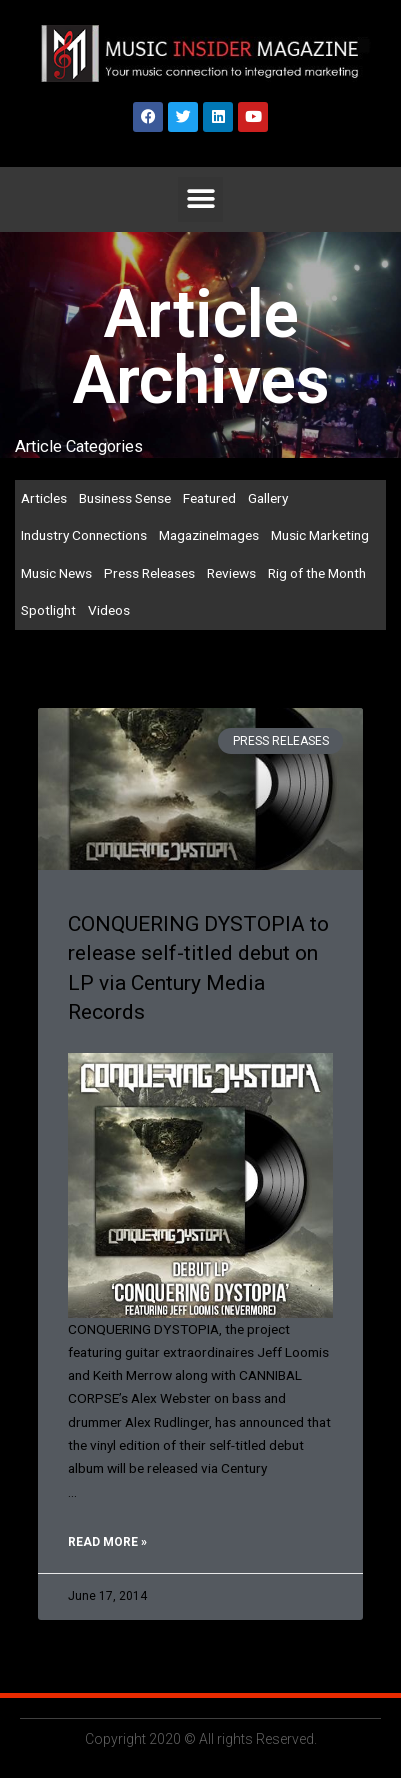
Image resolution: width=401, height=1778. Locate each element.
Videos (109, 610)
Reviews (231, 573)
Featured (209, 498)
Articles (44, 498)
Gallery (268, 498)
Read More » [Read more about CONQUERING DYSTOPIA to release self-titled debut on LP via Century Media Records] (107, 1542)
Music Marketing (320, 535)
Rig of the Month (317, 573)
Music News (56, 573)
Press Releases (149, 573)
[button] (200, 199)
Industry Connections (84, 535)
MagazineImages (209, 535)
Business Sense (125, 498)
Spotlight (48, 610)
